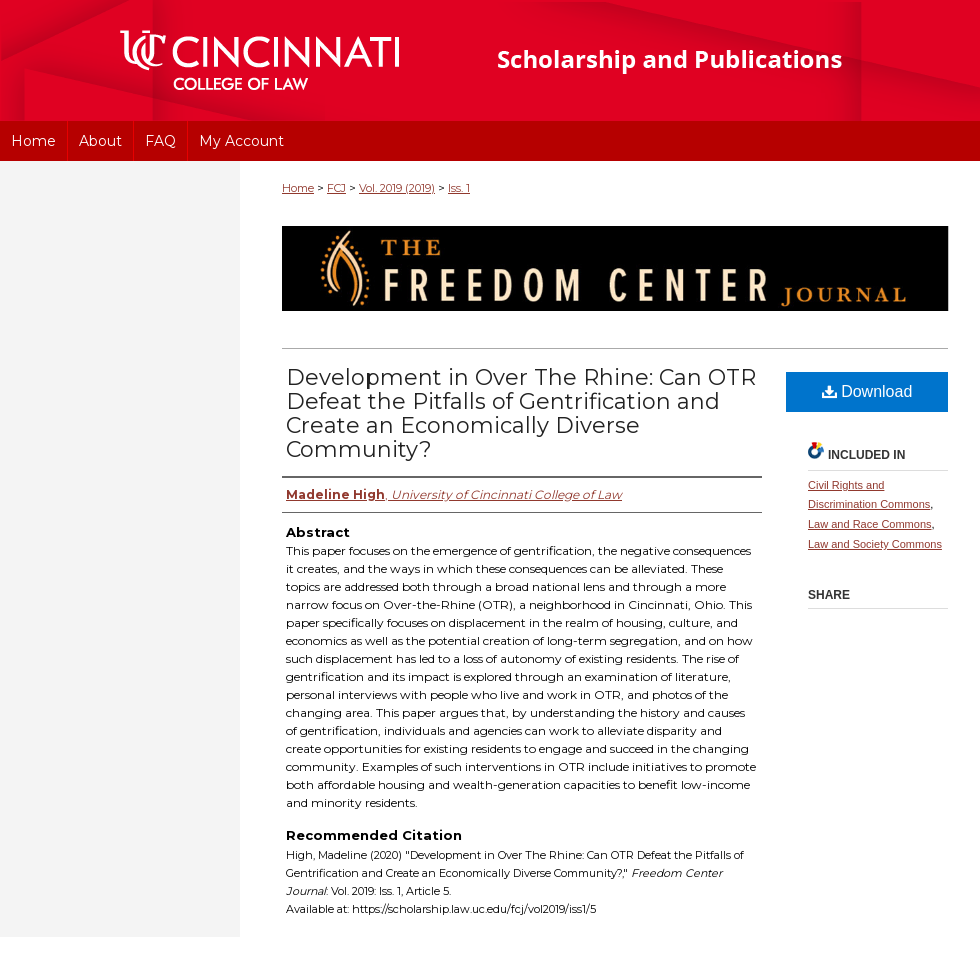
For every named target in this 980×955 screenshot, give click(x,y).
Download (867, 391)
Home (298, 188)
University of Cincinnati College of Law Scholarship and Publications (705, 60)
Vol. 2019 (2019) (397, 188)
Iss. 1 (459, 188)
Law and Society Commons (875, 544)
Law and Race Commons (870, 524)
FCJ (336, 188)
